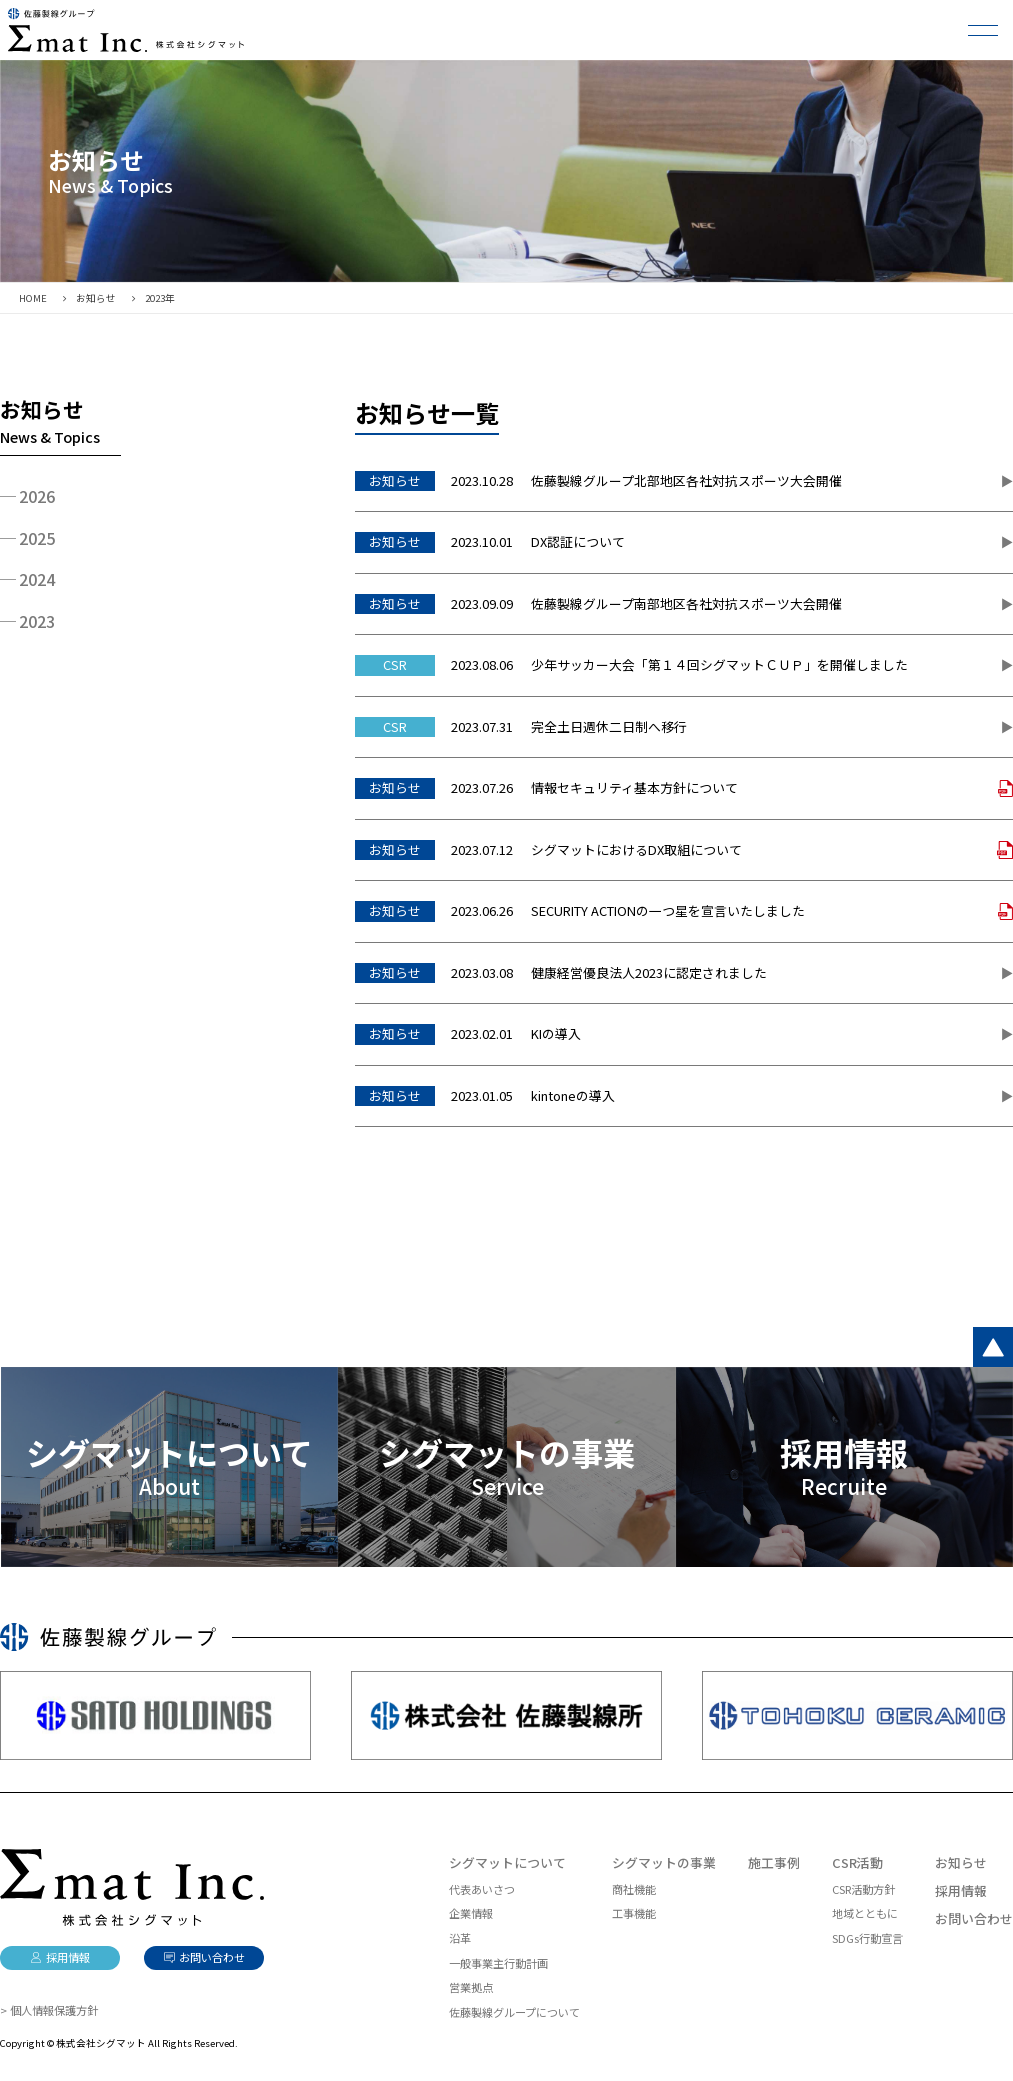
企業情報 (471, 1913)
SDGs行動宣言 (867, 1938)
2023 (37, 621)
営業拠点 (471, 1987)
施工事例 (774, 1862)
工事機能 (634, 1913)
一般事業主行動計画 (498, 1963)
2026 (37, 496)
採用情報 (961, 1890)
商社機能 (634, 1889)
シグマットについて (507, 1862)
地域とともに (865, 1913)
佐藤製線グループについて (514, 2012)
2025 (37, 538)
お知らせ (961, 1862)
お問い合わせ (974, 1918)
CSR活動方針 (863, 1889)
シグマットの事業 (664, 1862)
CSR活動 (857, 1862)
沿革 (460, 1938)
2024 (37, 579)
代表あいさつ (482, 1889)
